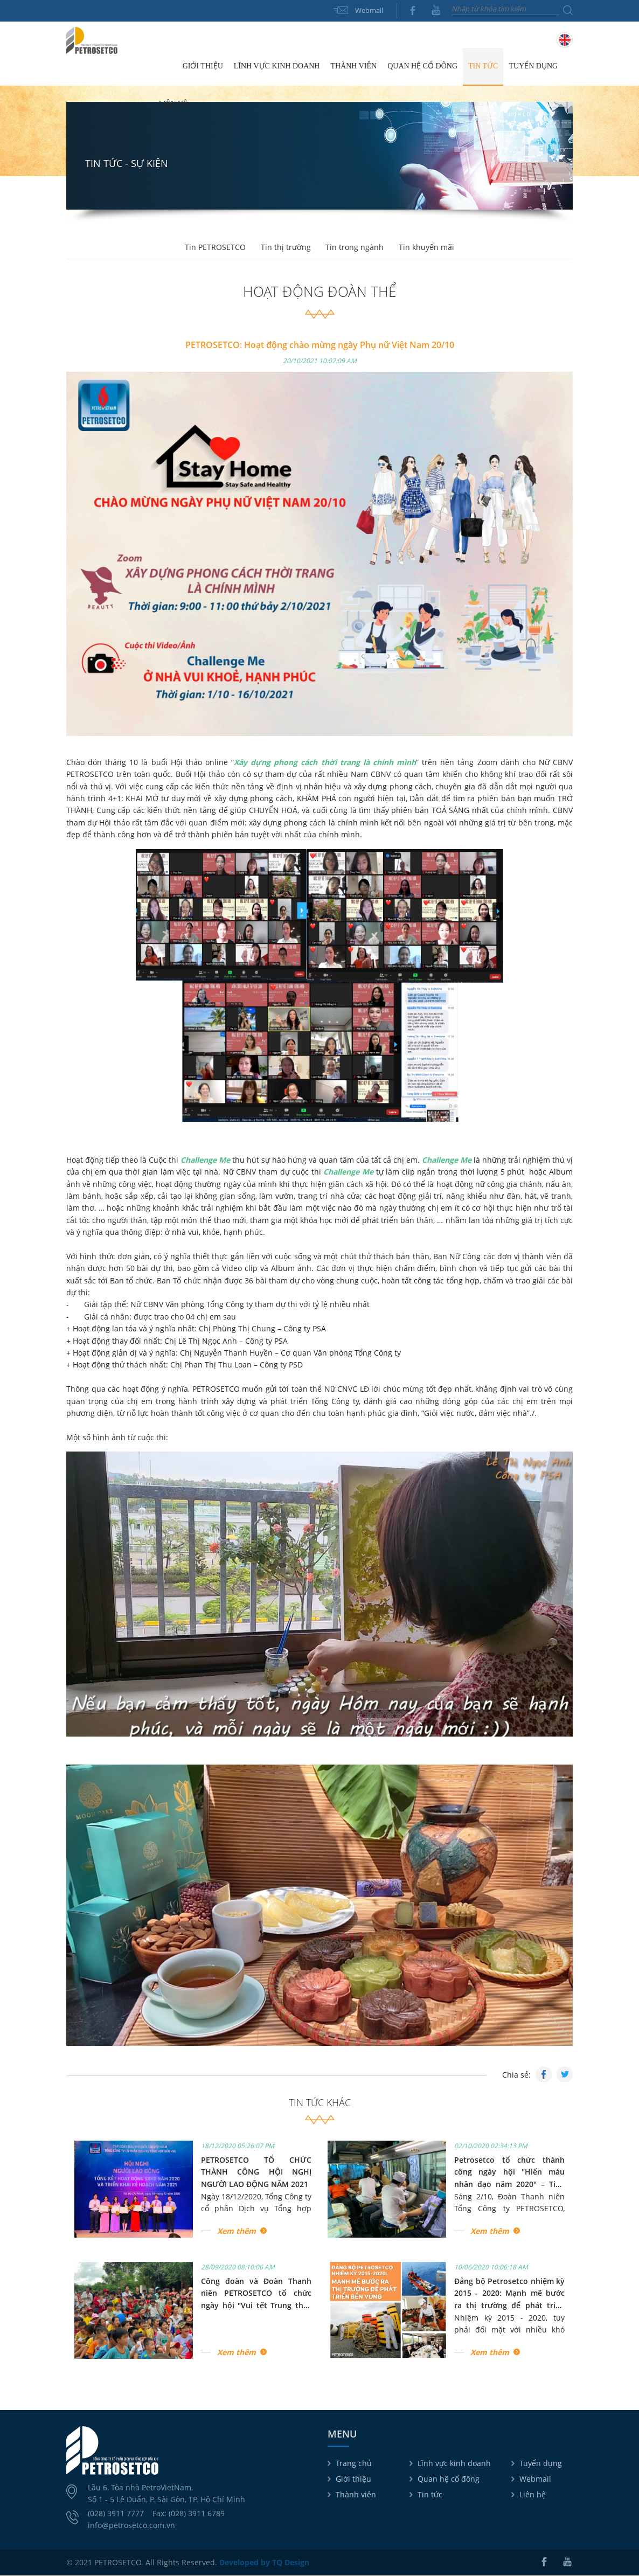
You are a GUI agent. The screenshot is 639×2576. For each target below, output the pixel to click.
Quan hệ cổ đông (449, 2479)
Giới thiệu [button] (203, 67)
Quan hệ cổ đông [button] (422, 67)
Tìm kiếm (568, 10)
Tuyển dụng (533, 67)
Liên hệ (173, 104)
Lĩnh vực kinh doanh (454, 2464)
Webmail (369, 10)
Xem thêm (236, 2231)
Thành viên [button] (353, 67)
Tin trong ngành (356, 247)
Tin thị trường (285, 247)
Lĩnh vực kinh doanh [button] (277, 67)
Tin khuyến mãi (428, 247)
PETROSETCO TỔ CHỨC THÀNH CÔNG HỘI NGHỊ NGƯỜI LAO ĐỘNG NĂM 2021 (256, 2172)
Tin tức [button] (483, 67)
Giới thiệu (353, 2479)
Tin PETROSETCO (213, 247)
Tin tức (430, 2495)
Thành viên (356, 2495)
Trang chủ (165, 66)
